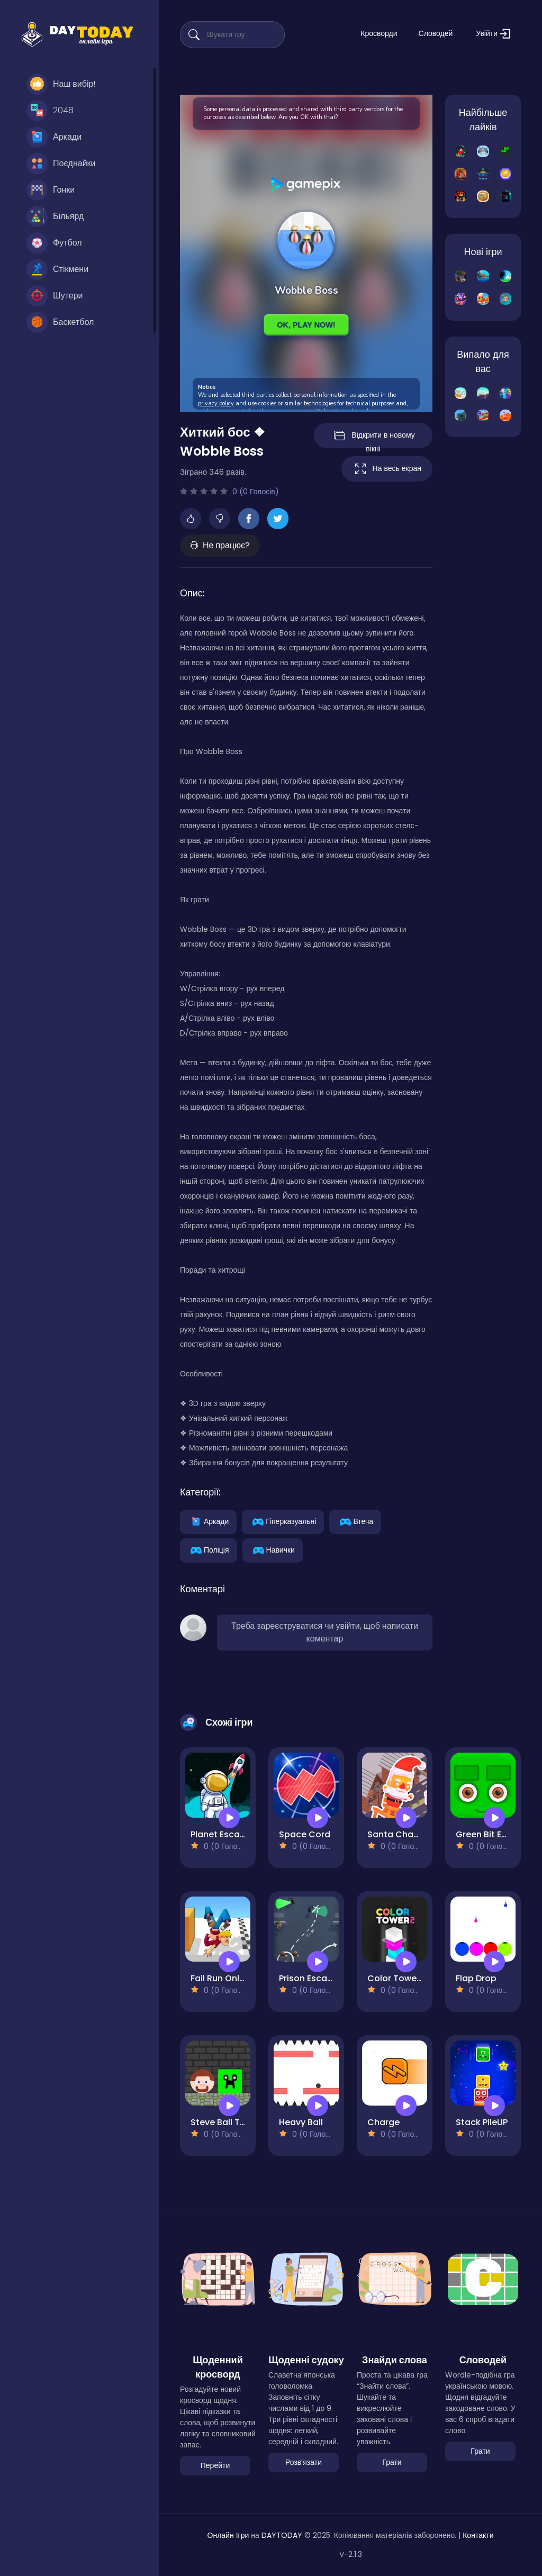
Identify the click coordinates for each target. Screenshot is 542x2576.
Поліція (208, 1549)
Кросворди (378, 33)
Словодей (436, 33)
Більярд (55, 216)
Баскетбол (60, 322)
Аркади (54, 137)
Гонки (50, 190)
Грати (391, 2462)
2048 (50, 110)
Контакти (478, 2535)
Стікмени (57, 269)
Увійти (493, 33)
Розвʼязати (303, 2462)
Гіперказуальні (283, 1521)
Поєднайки (61, 163)
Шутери (54, 295)
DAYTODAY (281, 2535)
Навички (272, 1549)
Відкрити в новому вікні (373, 438)
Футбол (54, 242)
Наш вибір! (60, 84)
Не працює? (220, 545)
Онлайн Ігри (228, 2535)
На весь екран (387, 468)
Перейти (215, 2465)
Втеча (355, 1521)
